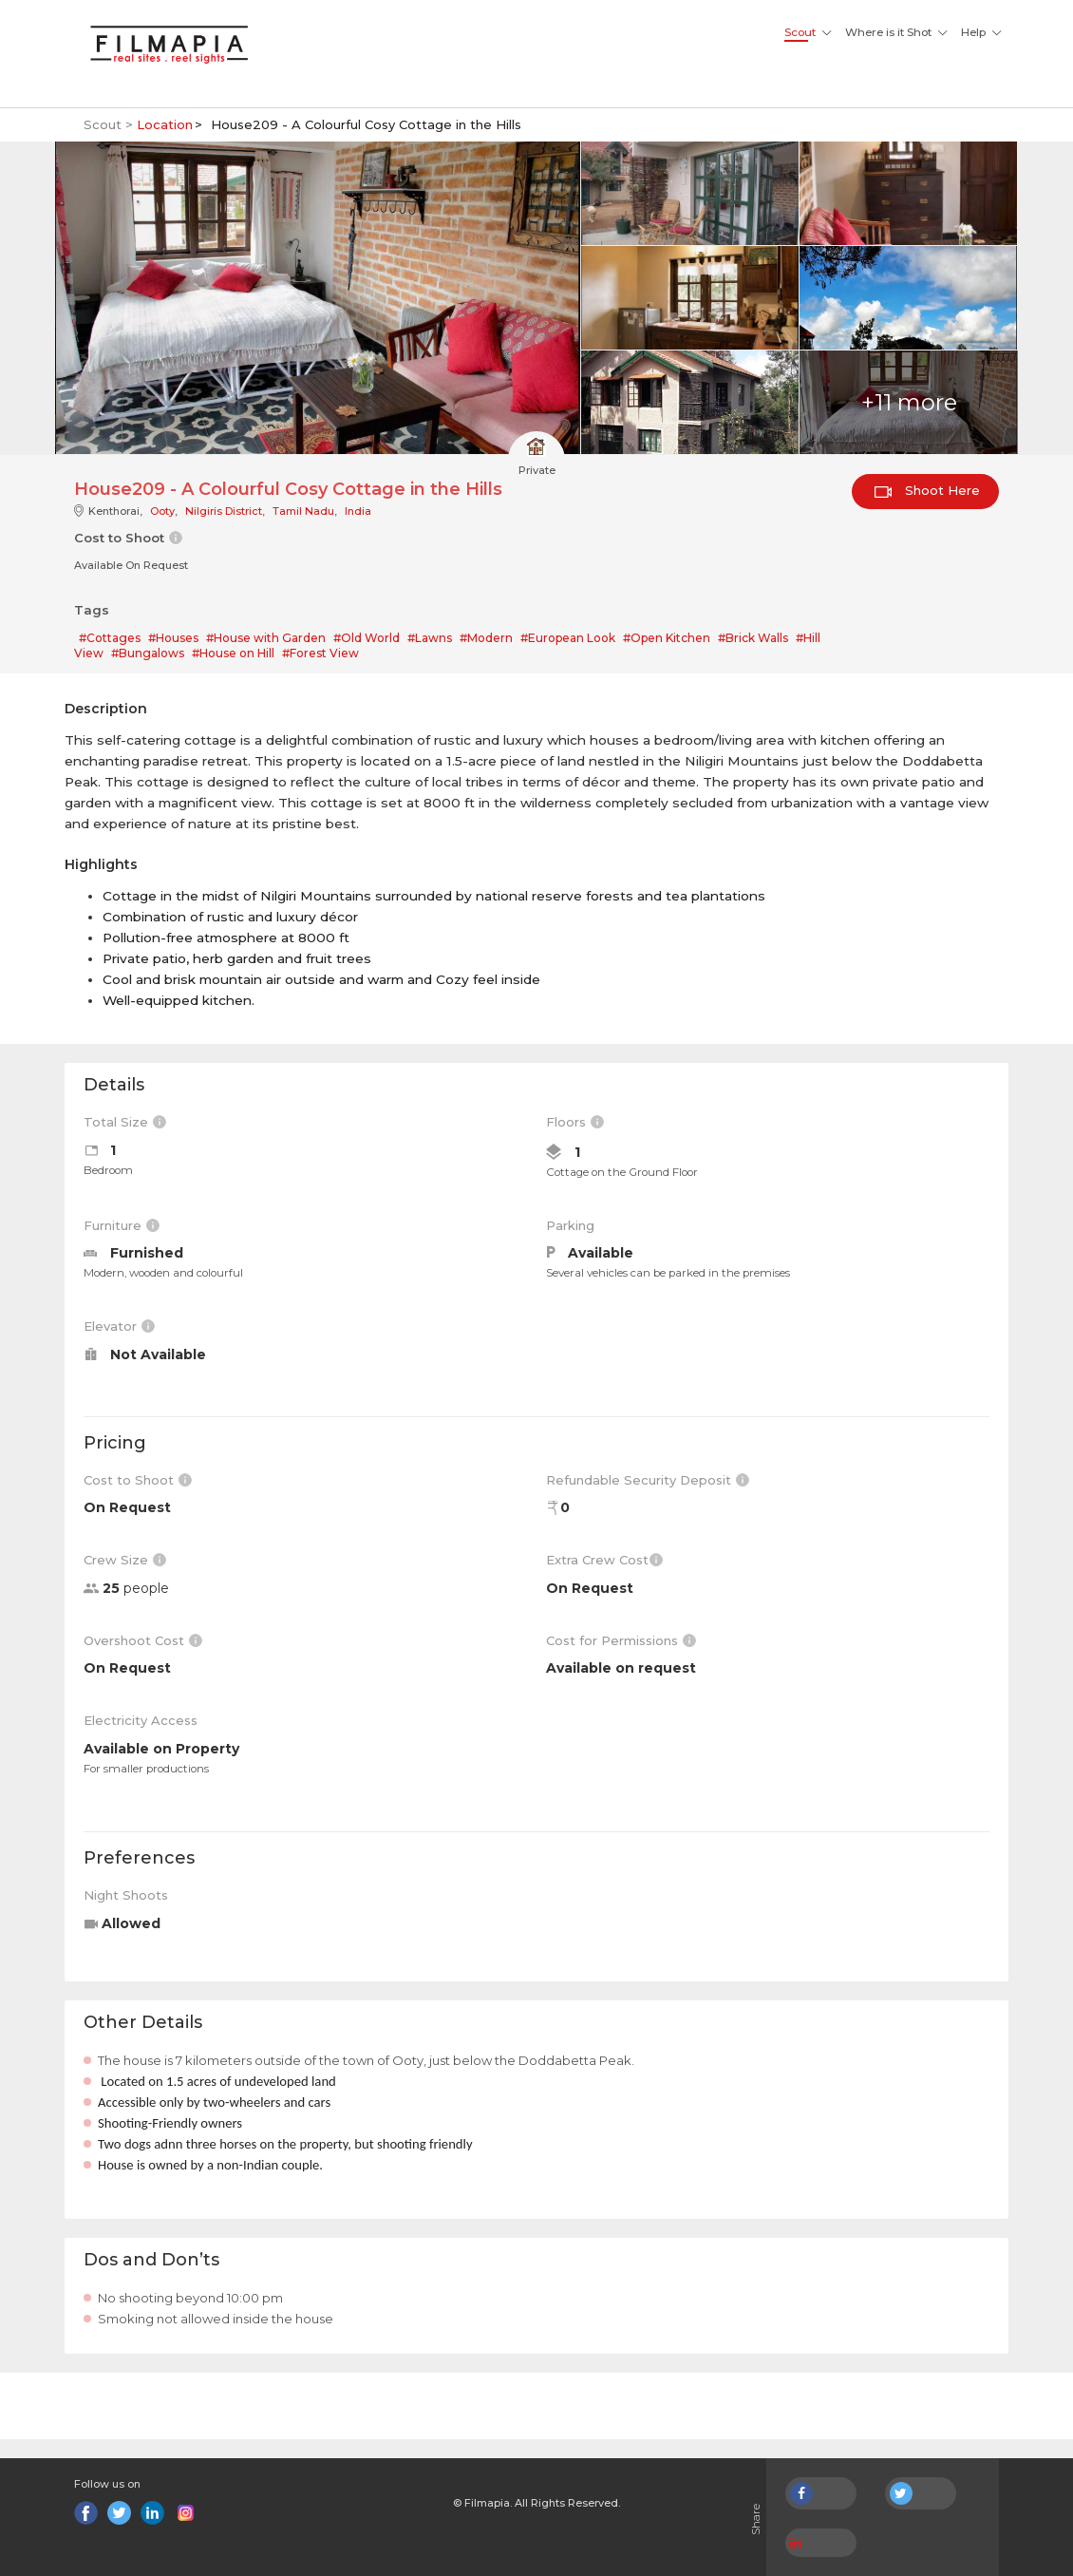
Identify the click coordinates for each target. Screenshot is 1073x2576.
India (358, 511)
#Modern (486, 638)
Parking (570, 1225)
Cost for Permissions (621, 1640)
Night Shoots (126, 1895)
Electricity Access (141, 1720)
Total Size (125, 1121)
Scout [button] (800, 32)
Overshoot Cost (143, 1640)
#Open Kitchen (666, 638)
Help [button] (973, 32)
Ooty (162, 511)
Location (165, 124)
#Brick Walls (753, 638)
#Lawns (429, 638)
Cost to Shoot (138, 1479)
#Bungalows (147, 653)
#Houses (173, 638)
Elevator (119, 1326)
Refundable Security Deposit (647, 1479)
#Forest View (320, 653)
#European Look (567, 638)
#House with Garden (266, 638)
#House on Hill (233, 653)
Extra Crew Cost (604, 1559)
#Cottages (110, 638)
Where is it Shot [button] (888, 32)
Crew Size (125, 1559)
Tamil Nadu (303, 511)
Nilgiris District (223, 511)
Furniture (122, 1225)
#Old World (366, 638)
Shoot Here (927, 490)
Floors (575, 1121)
